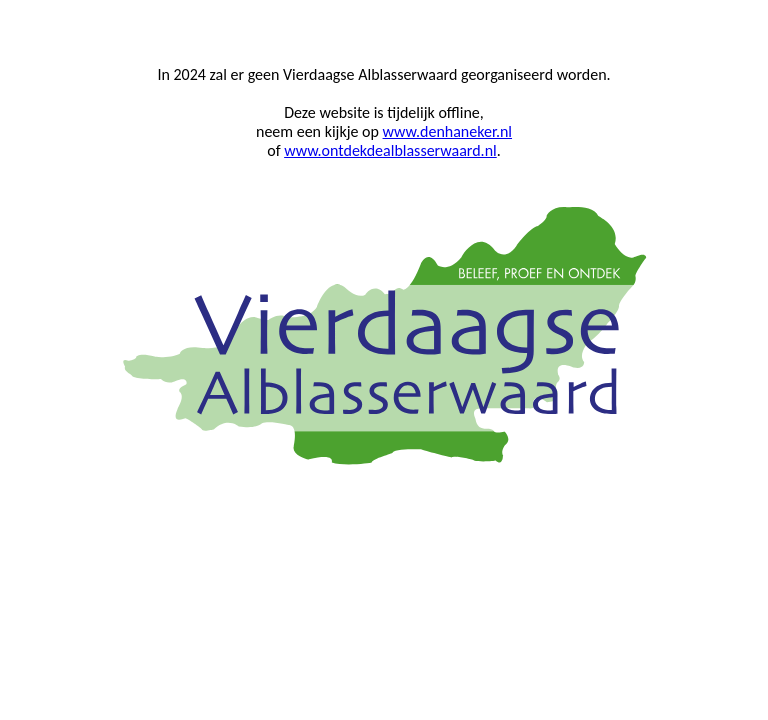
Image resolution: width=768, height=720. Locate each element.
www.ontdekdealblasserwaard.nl (390, 150)
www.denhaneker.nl (447, 131)
